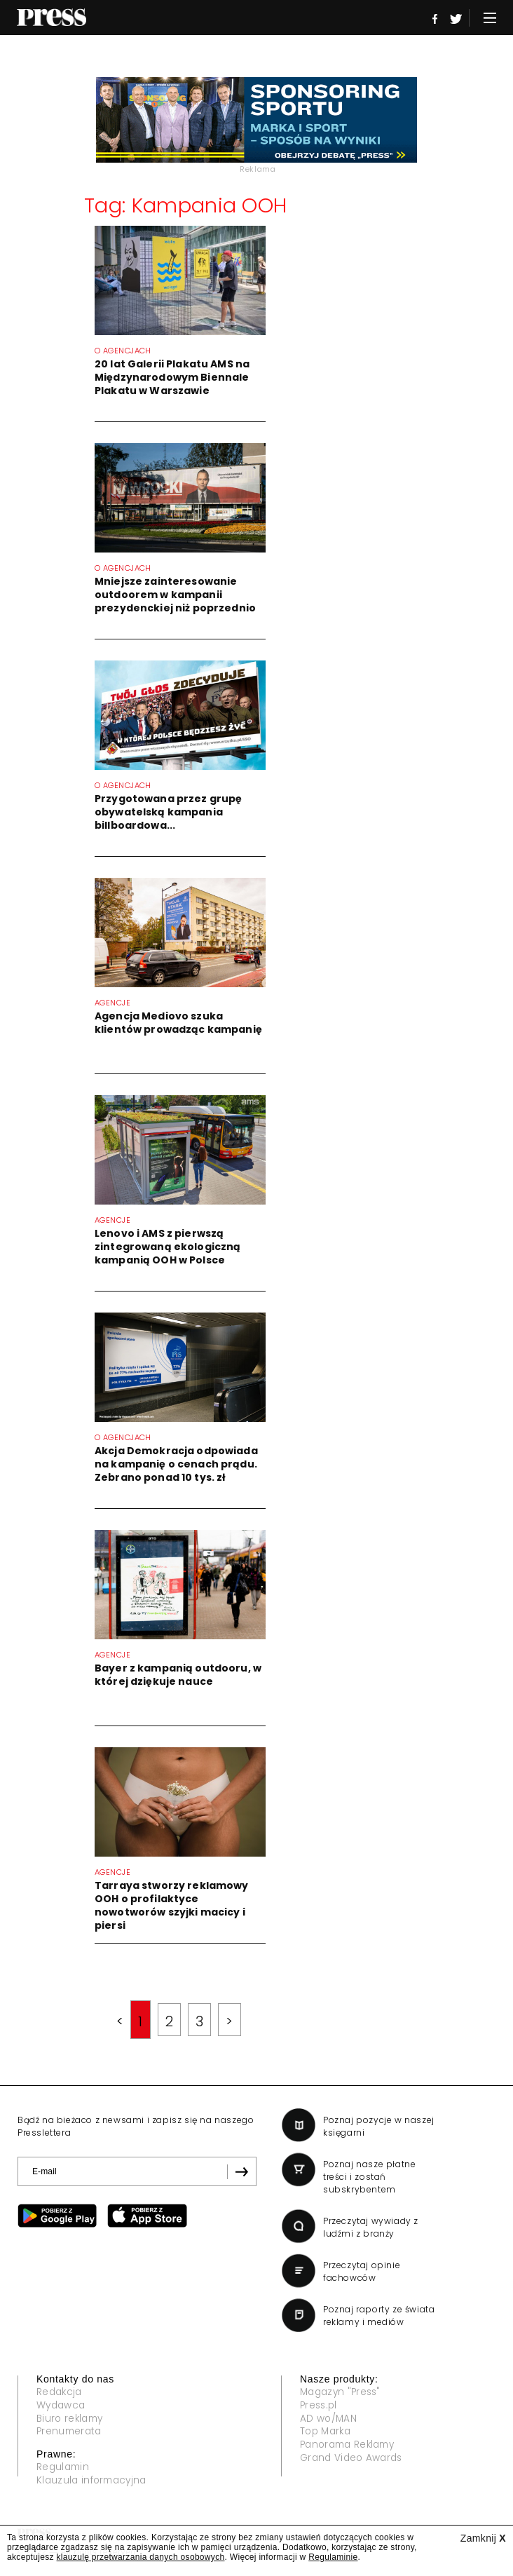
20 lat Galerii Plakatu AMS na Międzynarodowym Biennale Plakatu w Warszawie (172, 377)
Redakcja (60, 2392)
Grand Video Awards (354, 2459)
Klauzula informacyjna (94, 2481)
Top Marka (327, 2432)
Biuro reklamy (71, 2419)
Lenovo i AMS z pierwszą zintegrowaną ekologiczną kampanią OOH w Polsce (167, 1246)
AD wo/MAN (329, 2419)
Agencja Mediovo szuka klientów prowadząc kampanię (178, 1022)
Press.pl (320, 2406)
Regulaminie (332, 2557)
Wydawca (62, 2406)
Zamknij (483, 2538)
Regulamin (64, 2468)
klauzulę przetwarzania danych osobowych (141, 2557)
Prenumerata (70, 2432)
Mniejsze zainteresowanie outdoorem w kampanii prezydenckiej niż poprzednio (175, 594)
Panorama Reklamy (351, 2446)
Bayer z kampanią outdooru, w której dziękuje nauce (178, 1674)
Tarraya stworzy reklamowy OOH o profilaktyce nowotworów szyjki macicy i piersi (172, 1905)
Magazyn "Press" (343, 2392)
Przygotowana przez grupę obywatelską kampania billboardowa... (168, 812)
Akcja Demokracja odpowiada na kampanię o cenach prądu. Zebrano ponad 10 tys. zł (176, 1464)
